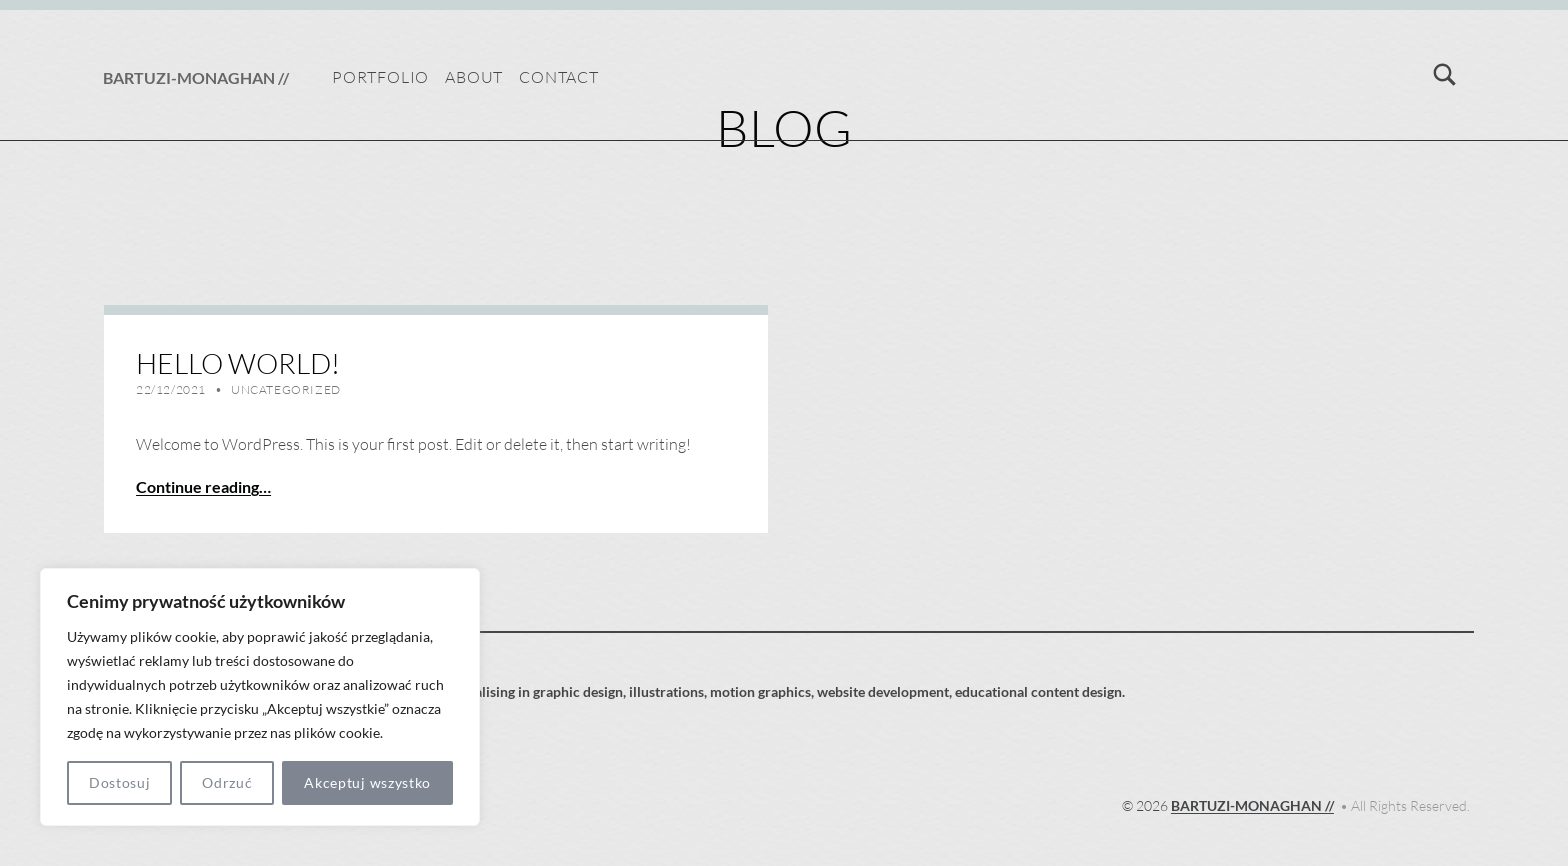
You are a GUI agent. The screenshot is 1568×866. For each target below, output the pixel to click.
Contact (559, 77)
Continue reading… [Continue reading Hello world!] (203, 486)
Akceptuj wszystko (367, 782)
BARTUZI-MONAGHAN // (196, 77)
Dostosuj (120, 782)
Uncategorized (286, 389)
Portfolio (380, 77)
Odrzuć (227, 782)
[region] (260, 697)
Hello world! (238, 363)
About (474, 77)
